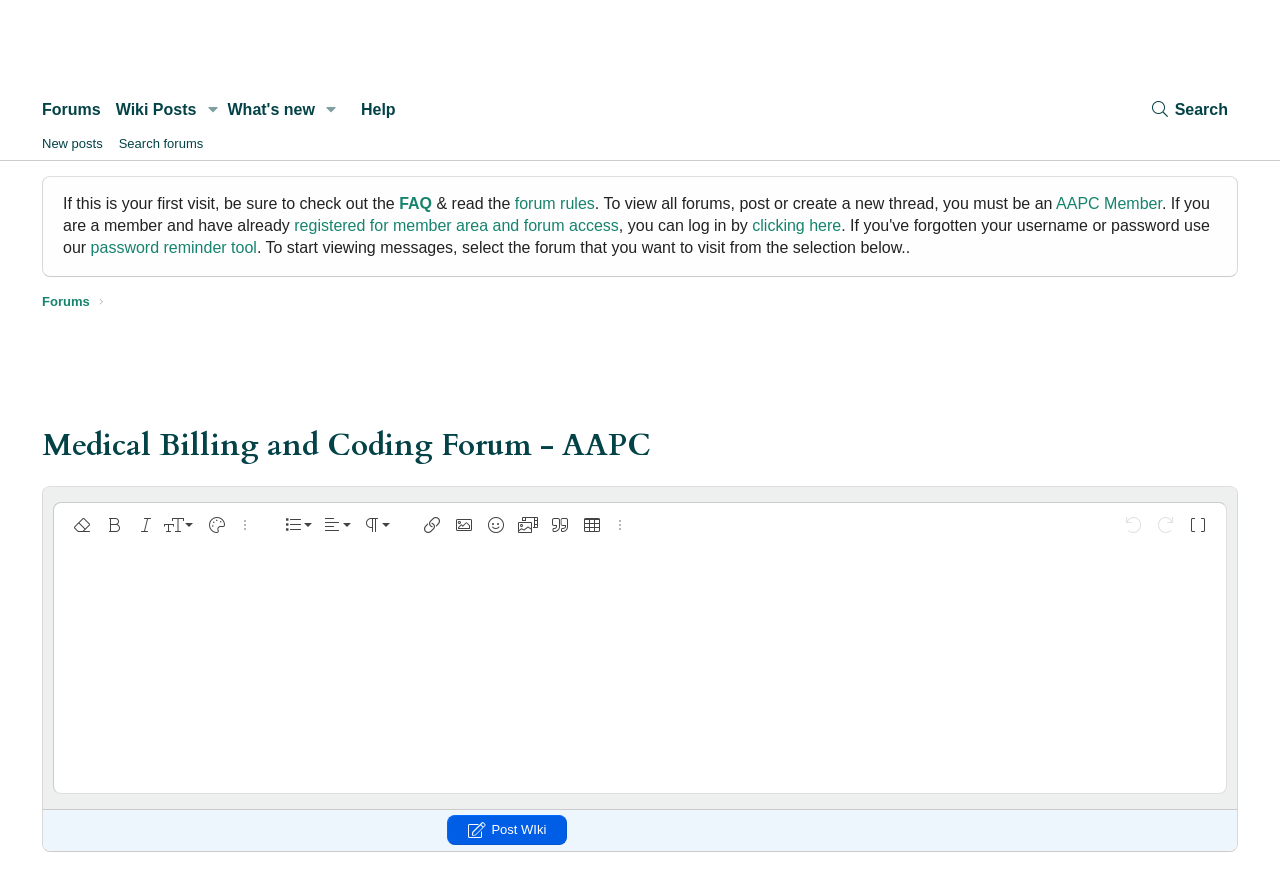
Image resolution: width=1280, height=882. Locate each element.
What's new (271, 109)
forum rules (555, 203)
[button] (212, 110)
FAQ (415, 203)
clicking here (796, 225)
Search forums (161, 143)
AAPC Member (1109, 203)
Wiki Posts (156, 109)
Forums (71, 109)
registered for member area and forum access (456, 225)
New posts (72, 143)
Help (378, 109)
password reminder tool (174, 247)
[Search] (1189, 109)
